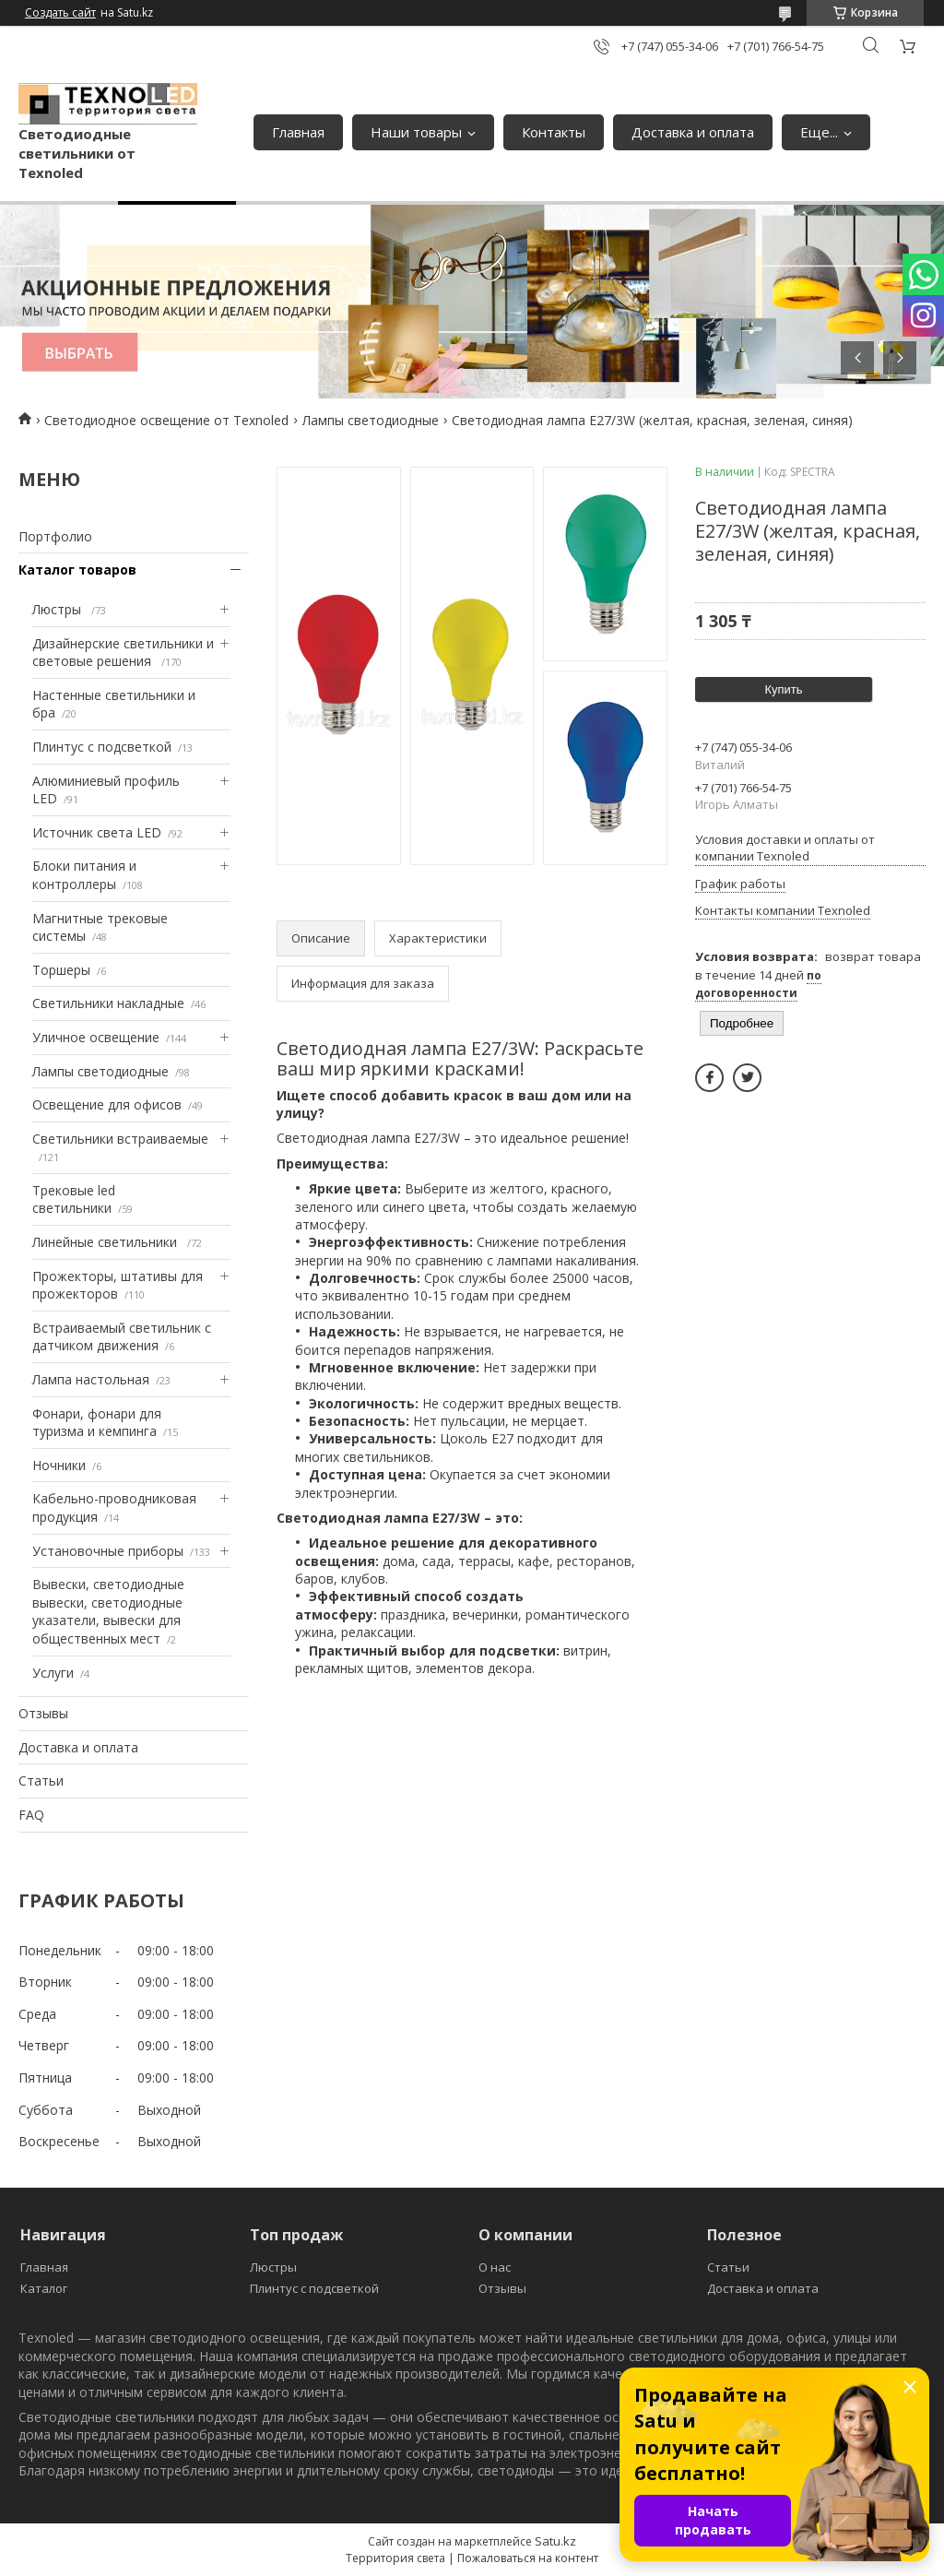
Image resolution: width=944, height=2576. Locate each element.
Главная (298, 132)
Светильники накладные (108, 1003)
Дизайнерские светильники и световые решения (123, 653)
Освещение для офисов (107, 1104)
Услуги (53, 1672)
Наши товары (416, 132)
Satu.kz (555, 2541)
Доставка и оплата (692, 132)
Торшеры (61, 970)
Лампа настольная (90, 1379)
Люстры (58, 609)
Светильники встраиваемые (120, 1138)
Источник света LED (96, 832)
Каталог (43, 2288)
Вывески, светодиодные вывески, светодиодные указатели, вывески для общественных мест (108, 1611)
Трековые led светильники (73, 1199)
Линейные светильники (106, 1242)
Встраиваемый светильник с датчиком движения (121, 1337)
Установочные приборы (107, 1551)
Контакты (553, 132)
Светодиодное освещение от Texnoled (166, 420)
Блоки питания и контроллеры (84, 875)
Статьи (41, 1780)
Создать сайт (60, 12)
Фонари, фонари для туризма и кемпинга (96, 1423)
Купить (783, 689)
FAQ (31, 1814)
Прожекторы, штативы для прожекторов (117, 1285)
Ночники (59, 1465)
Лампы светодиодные (370, 420)
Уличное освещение (95, 1037)
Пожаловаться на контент (527, 2558)
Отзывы (43, 1713)
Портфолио (55, 536)
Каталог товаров (77, 569)
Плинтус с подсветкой (101, 746)
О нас (494, 2267)
